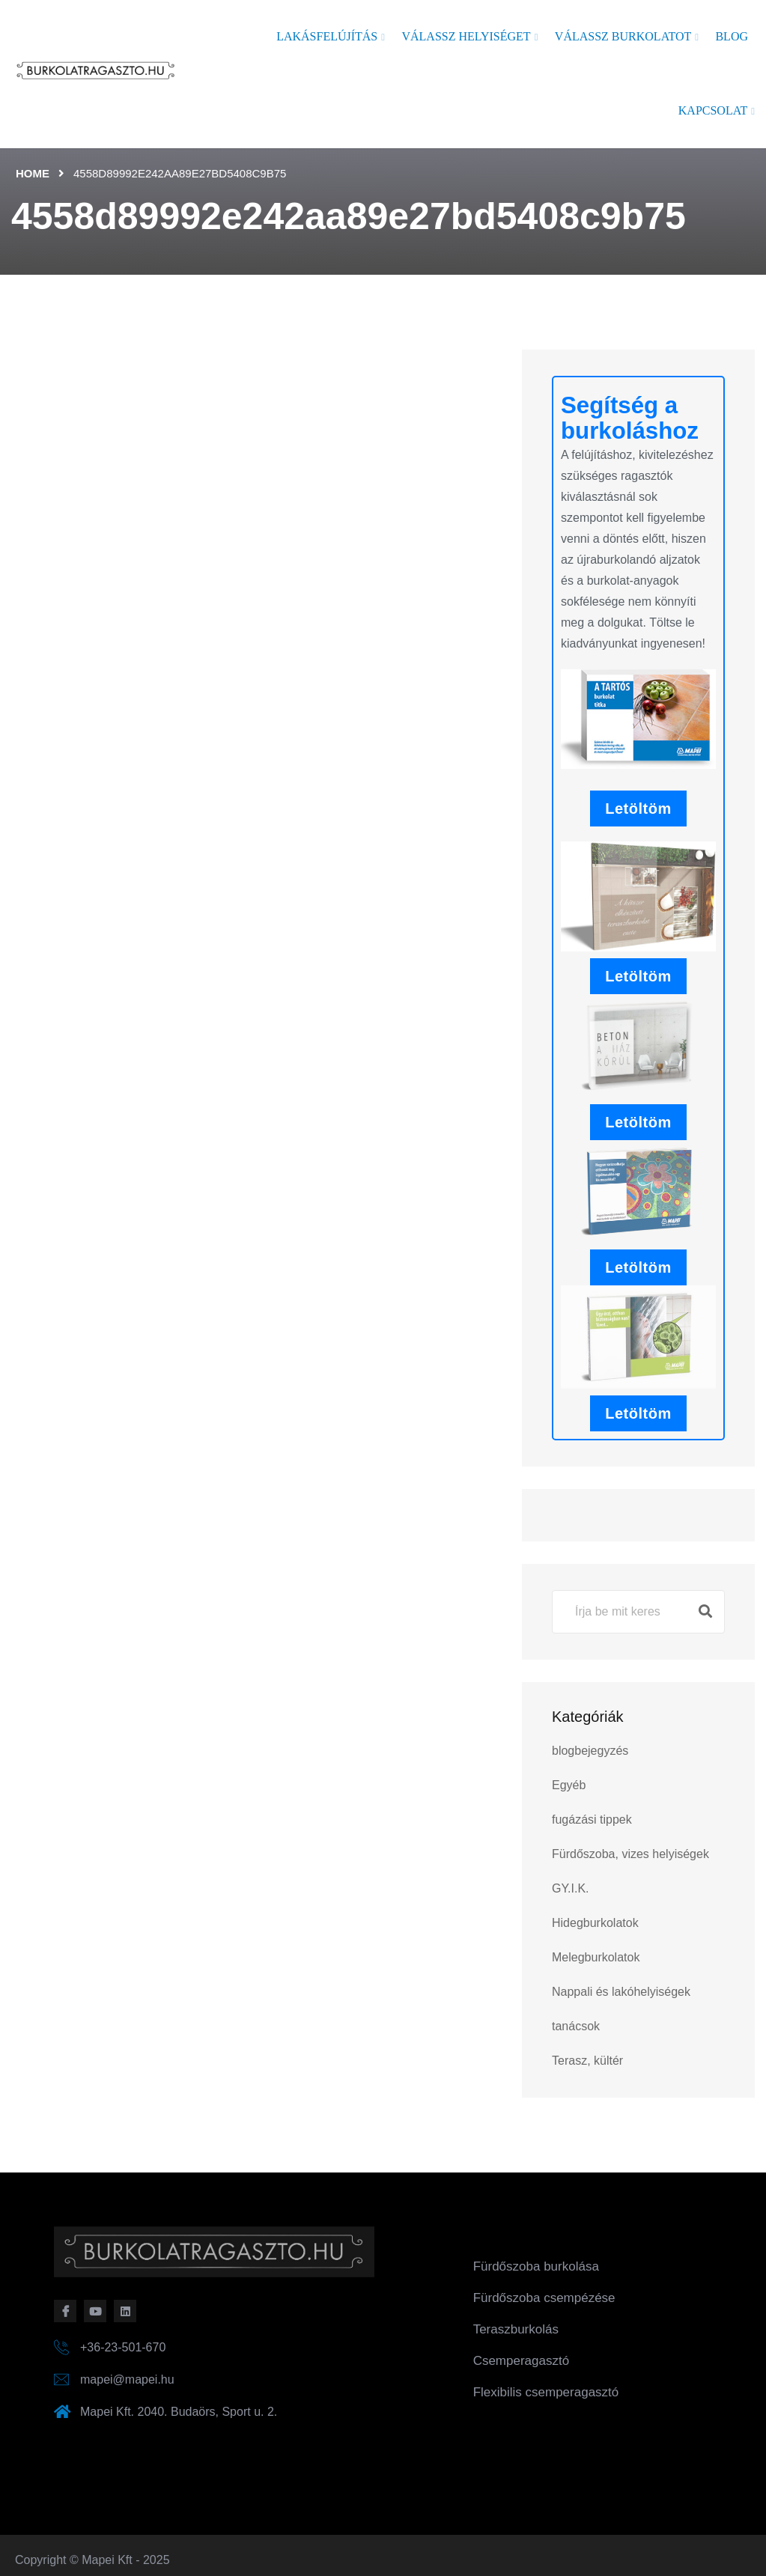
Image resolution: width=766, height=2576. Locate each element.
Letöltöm (638, 808)
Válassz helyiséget (465, 36)
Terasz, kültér (587, 2060)
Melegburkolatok (595, 1957)
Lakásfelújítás (326, 36)
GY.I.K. (570, 1888)
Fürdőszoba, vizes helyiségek (630, 1854)
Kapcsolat (712, 110)
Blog (731, 36)
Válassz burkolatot (623, 36)
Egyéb (569, 1785)
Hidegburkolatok (595, 1922)
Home (32, 173)
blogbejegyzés (590, 1750)
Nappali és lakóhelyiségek (621, 1991)
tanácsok (576, 2026)
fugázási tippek (592, 1819)
